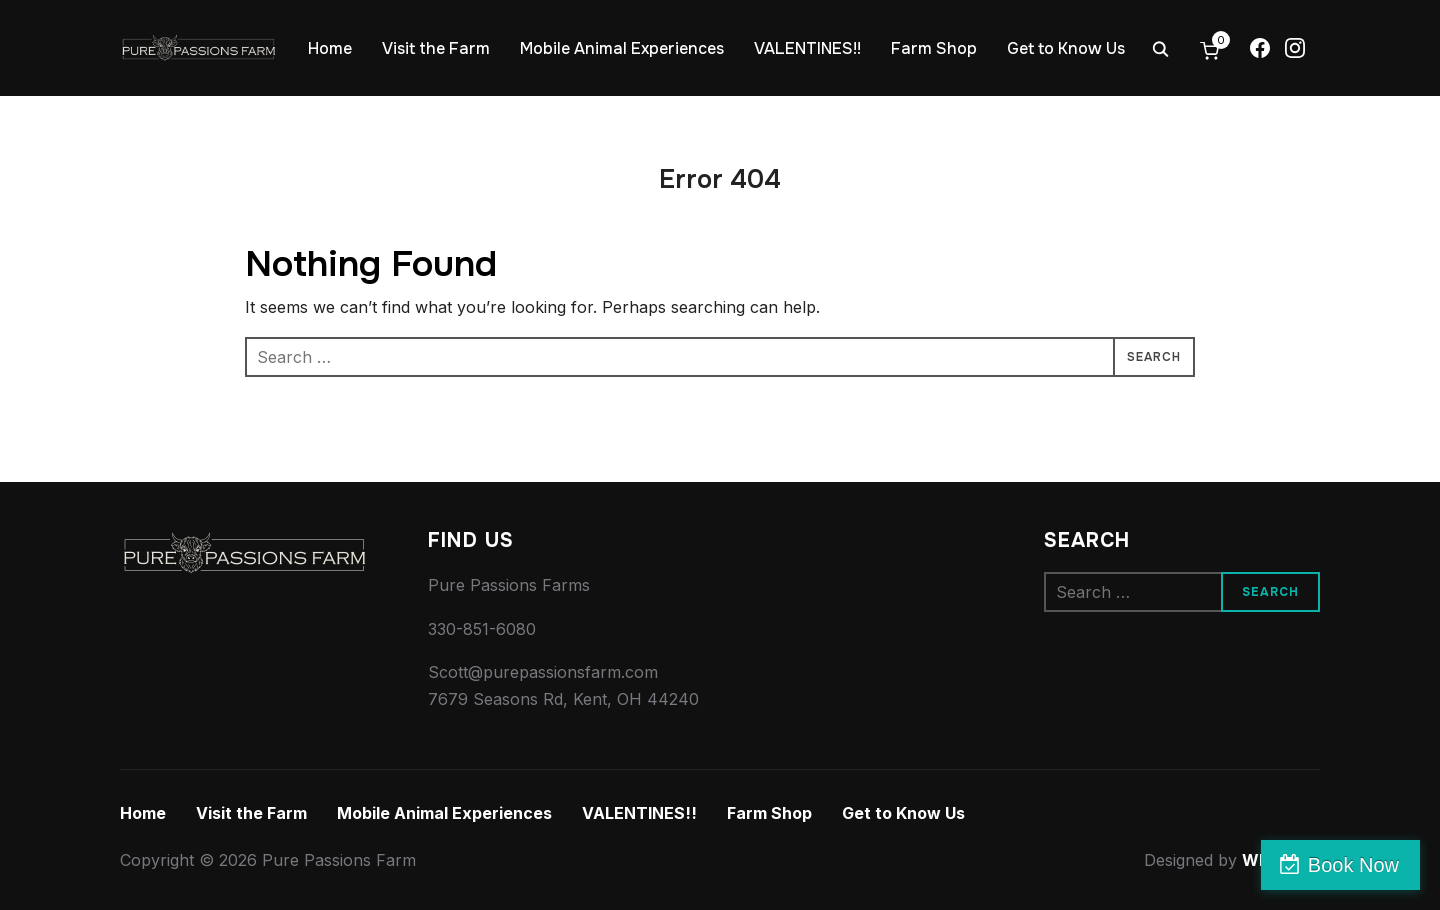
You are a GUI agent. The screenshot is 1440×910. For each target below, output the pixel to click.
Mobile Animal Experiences (622, 48)
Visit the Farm (436, 48)
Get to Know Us (1066, 48)
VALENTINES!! (807, 48)
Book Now (1353, 865)
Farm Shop (934, 48)
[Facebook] (1260, 48)
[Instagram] (1295, 48)
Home (330, 48)
